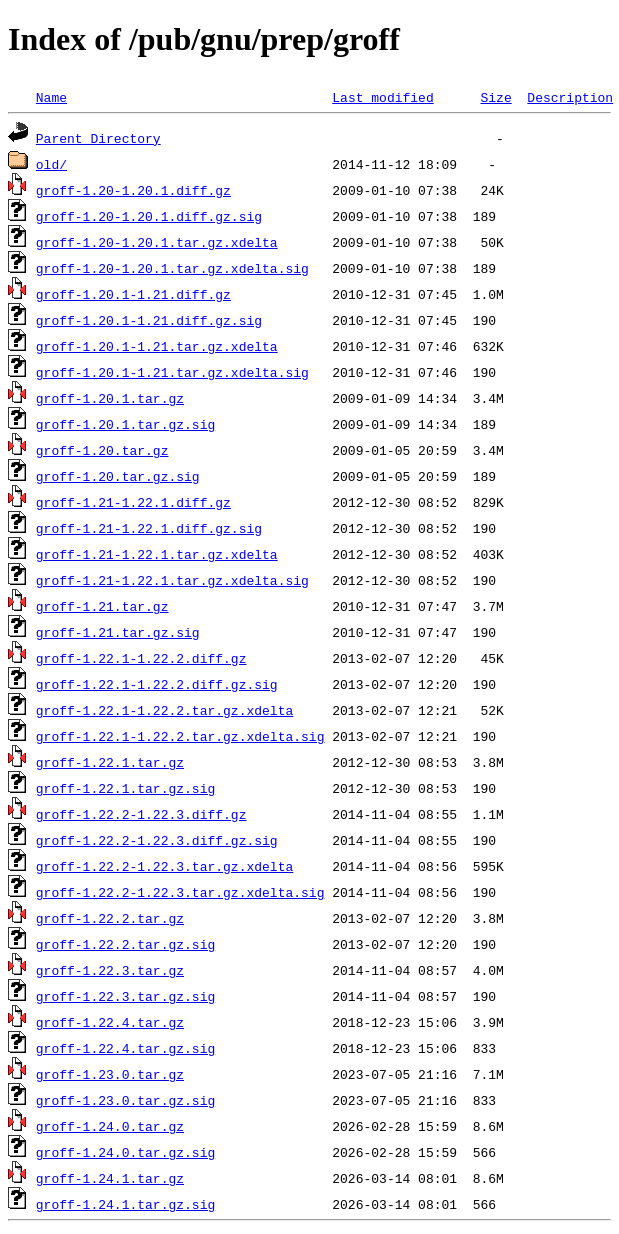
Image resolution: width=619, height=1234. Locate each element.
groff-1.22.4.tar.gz (110, 1022)
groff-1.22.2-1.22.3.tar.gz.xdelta (164, 866)
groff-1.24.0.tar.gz (110, 1126)
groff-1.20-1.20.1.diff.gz (133, 190)
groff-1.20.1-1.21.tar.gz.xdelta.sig (172, 372)
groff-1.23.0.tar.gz (110, 1074)
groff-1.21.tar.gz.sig (118, 632)
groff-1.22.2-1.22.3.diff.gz (141, 814)
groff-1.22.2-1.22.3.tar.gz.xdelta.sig (180, 892)
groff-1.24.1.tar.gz (110, 1178)
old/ (51, 164)
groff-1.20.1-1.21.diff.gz (133, 294)
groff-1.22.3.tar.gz (110, 970)
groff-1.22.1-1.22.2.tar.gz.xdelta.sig (180, 736)
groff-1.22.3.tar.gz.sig (125, 996)
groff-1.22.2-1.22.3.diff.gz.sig (157, 840)
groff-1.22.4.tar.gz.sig (125, 1048)
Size (495, 97)
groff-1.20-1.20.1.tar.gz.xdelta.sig (172, 268)
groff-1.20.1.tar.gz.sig (125, 424)
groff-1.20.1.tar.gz (110, 398)
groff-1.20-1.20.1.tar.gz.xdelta (157, 242)
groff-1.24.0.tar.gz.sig (125, 1152)
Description (570, 97)
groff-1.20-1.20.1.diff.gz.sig (149, 216)
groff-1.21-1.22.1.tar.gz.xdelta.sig (172, 580)
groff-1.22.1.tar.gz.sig (125, 788)
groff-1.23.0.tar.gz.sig (125, 1100)
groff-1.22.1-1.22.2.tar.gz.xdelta (164, 710)
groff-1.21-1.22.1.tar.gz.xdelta (157, 554)
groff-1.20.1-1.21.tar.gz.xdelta (157, 346)
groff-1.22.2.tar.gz (110, 918)
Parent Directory (98, 138)
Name (51, 97)
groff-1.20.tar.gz (102, 450)
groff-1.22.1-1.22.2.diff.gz (141, 658)
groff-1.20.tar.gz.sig (118, 476)
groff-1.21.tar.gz (102, 606)
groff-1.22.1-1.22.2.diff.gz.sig (157, 684)
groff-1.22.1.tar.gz (110, 762)
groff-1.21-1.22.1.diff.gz (133, 502)
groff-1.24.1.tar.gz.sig (125, 1204)
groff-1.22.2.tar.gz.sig (125, 944)
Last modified (382, 97)
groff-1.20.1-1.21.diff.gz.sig (149, 320)
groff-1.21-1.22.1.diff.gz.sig (149, 528)
